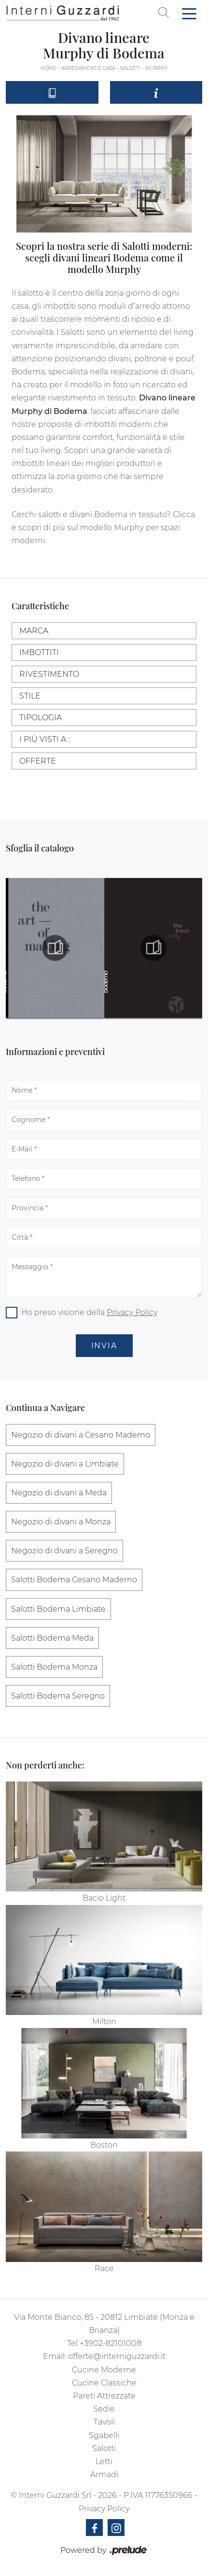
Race (104, 2268)
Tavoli (104, 2421)
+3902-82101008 (110, 2343)
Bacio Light (104, 1898)
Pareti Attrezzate (104, 2395)
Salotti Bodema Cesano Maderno (74, 1579)
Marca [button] (33, 630)
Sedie (104, 2408)
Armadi (104, 2474)
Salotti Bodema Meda (52, 1638)
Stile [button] (30, 695)
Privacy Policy (132, 1312)
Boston (104, 2145)
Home (48, 68)
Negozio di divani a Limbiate (65, 1463)
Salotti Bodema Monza (54, 1667)
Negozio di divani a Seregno (64, 1550)
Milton (104, 2021)
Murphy (156, 68)
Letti (104, 2461)
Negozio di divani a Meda (59, 1492)
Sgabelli (104, 2435)
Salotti (130, 68)
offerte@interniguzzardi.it (117, 2356)
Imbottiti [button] (39, 652)
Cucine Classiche (104, 2382)
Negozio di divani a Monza (61, 1521)
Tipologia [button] (40, 717)
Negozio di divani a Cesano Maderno (80, 1434)
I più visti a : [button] (44, 739)
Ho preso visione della (89, 1312)
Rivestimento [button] (49, 674)
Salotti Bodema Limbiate (58, 1609)
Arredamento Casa (88, 68)
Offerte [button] (37, 761)
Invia (104, 1345)
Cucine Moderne (104, 2369)
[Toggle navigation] (189, 13)
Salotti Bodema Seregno (58, 1695)
